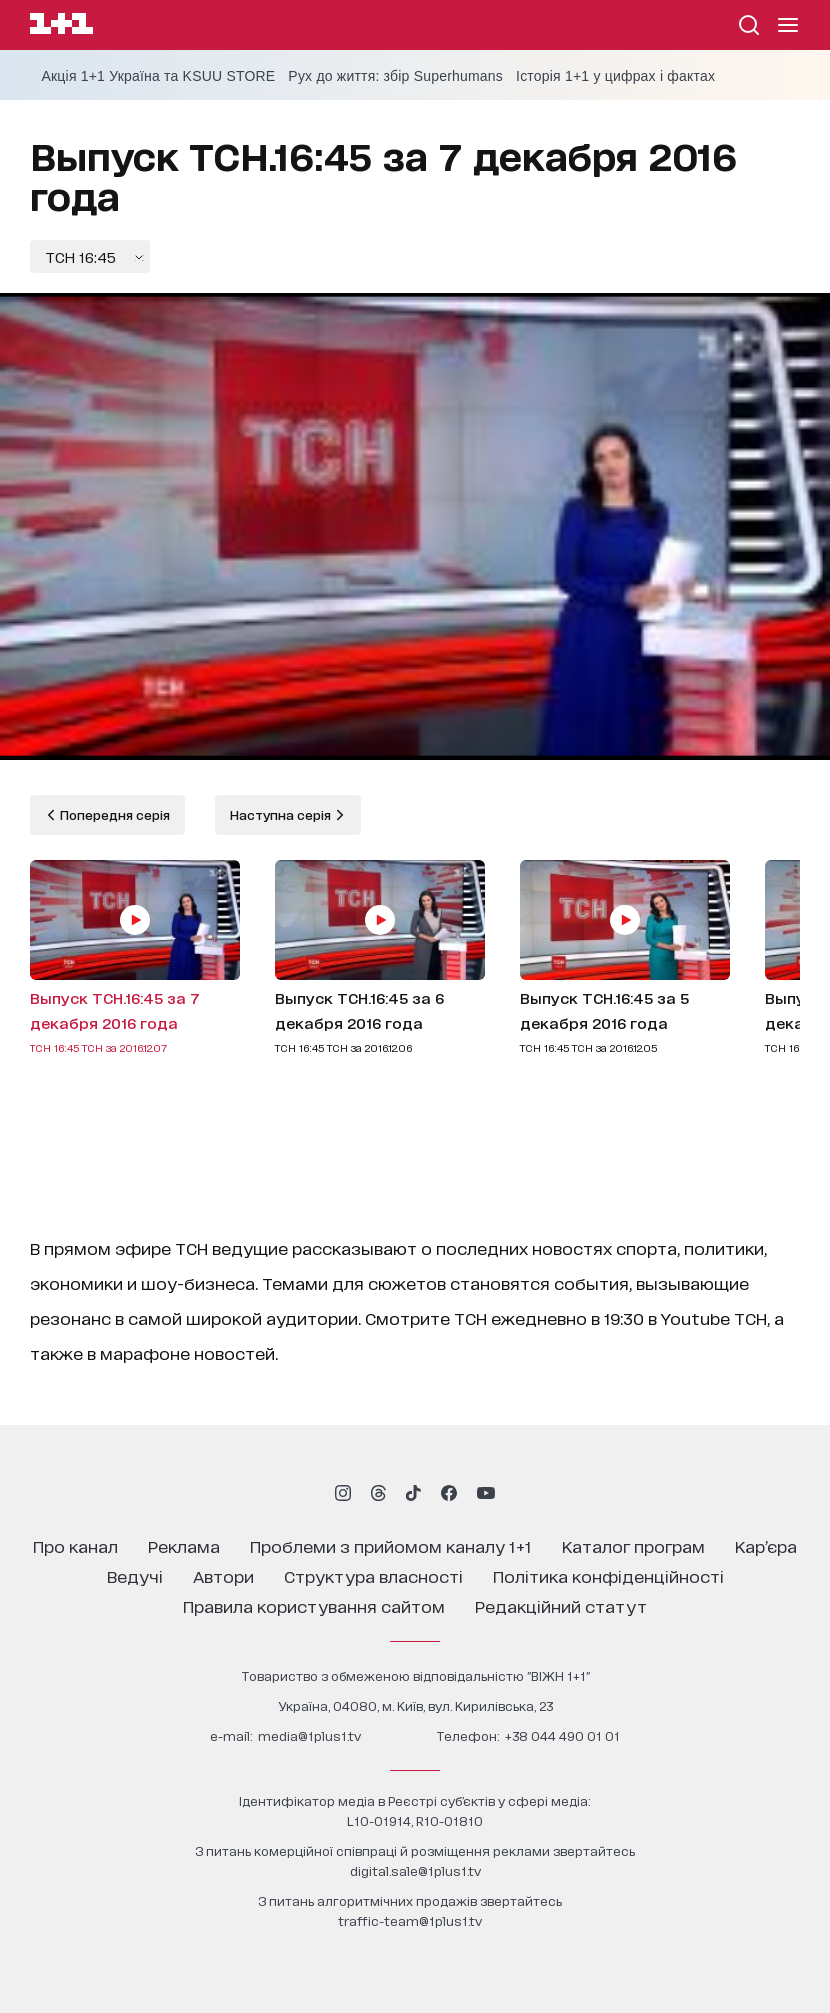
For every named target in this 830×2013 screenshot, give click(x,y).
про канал (75, 1545)
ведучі (135, 1575)
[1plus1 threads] (378, 1493)
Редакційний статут (561, 1605)
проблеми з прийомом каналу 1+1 (391, 1545)
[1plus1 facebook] (449, 1493)
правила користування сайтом (314, 1605)
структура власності (373, 1575)
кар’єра (766, 1545)
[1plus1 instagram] (343, 1493)
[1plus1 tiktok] (413, 1493)
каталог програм (633, 1545)
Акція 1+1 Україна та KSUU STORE (159, 76)
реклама (184, 1545)
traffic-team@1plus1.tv (410, 1920)
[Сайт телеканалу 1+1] (61, 26)
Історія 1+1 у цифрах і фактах (615, 76)
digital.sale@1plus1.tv (415, 1870)
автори (223, 1575)
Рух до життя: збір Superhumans (395, 76)
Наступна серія (282, 814)
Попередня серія (113, 814)
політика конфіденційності (608, 1575)
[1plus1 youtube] (486, 1493)
